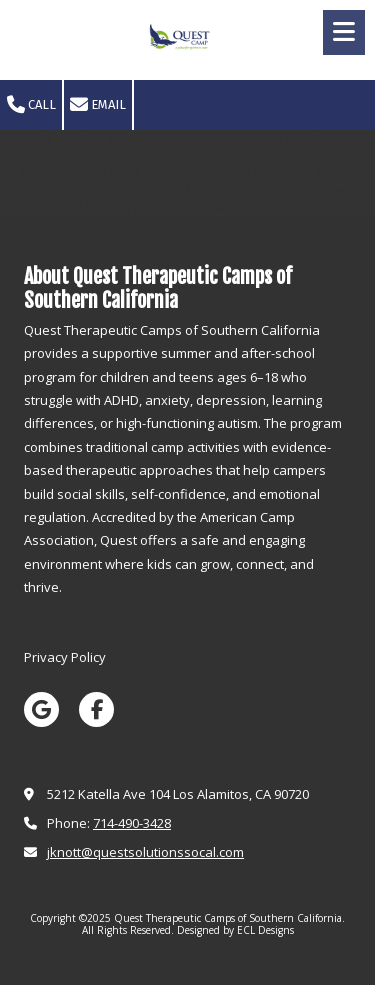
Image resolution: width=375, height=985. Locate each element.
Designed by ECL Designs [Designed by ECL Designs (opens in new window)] (235, 930)
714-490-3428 (132, 823)
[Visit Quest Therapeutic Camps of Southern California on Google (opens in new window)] (41, 709)
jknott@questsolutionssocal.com (145, 852)
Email (98, 105)
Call (31, 105)
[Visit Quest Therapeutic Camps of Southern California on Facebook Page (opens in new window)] (96, 709)
